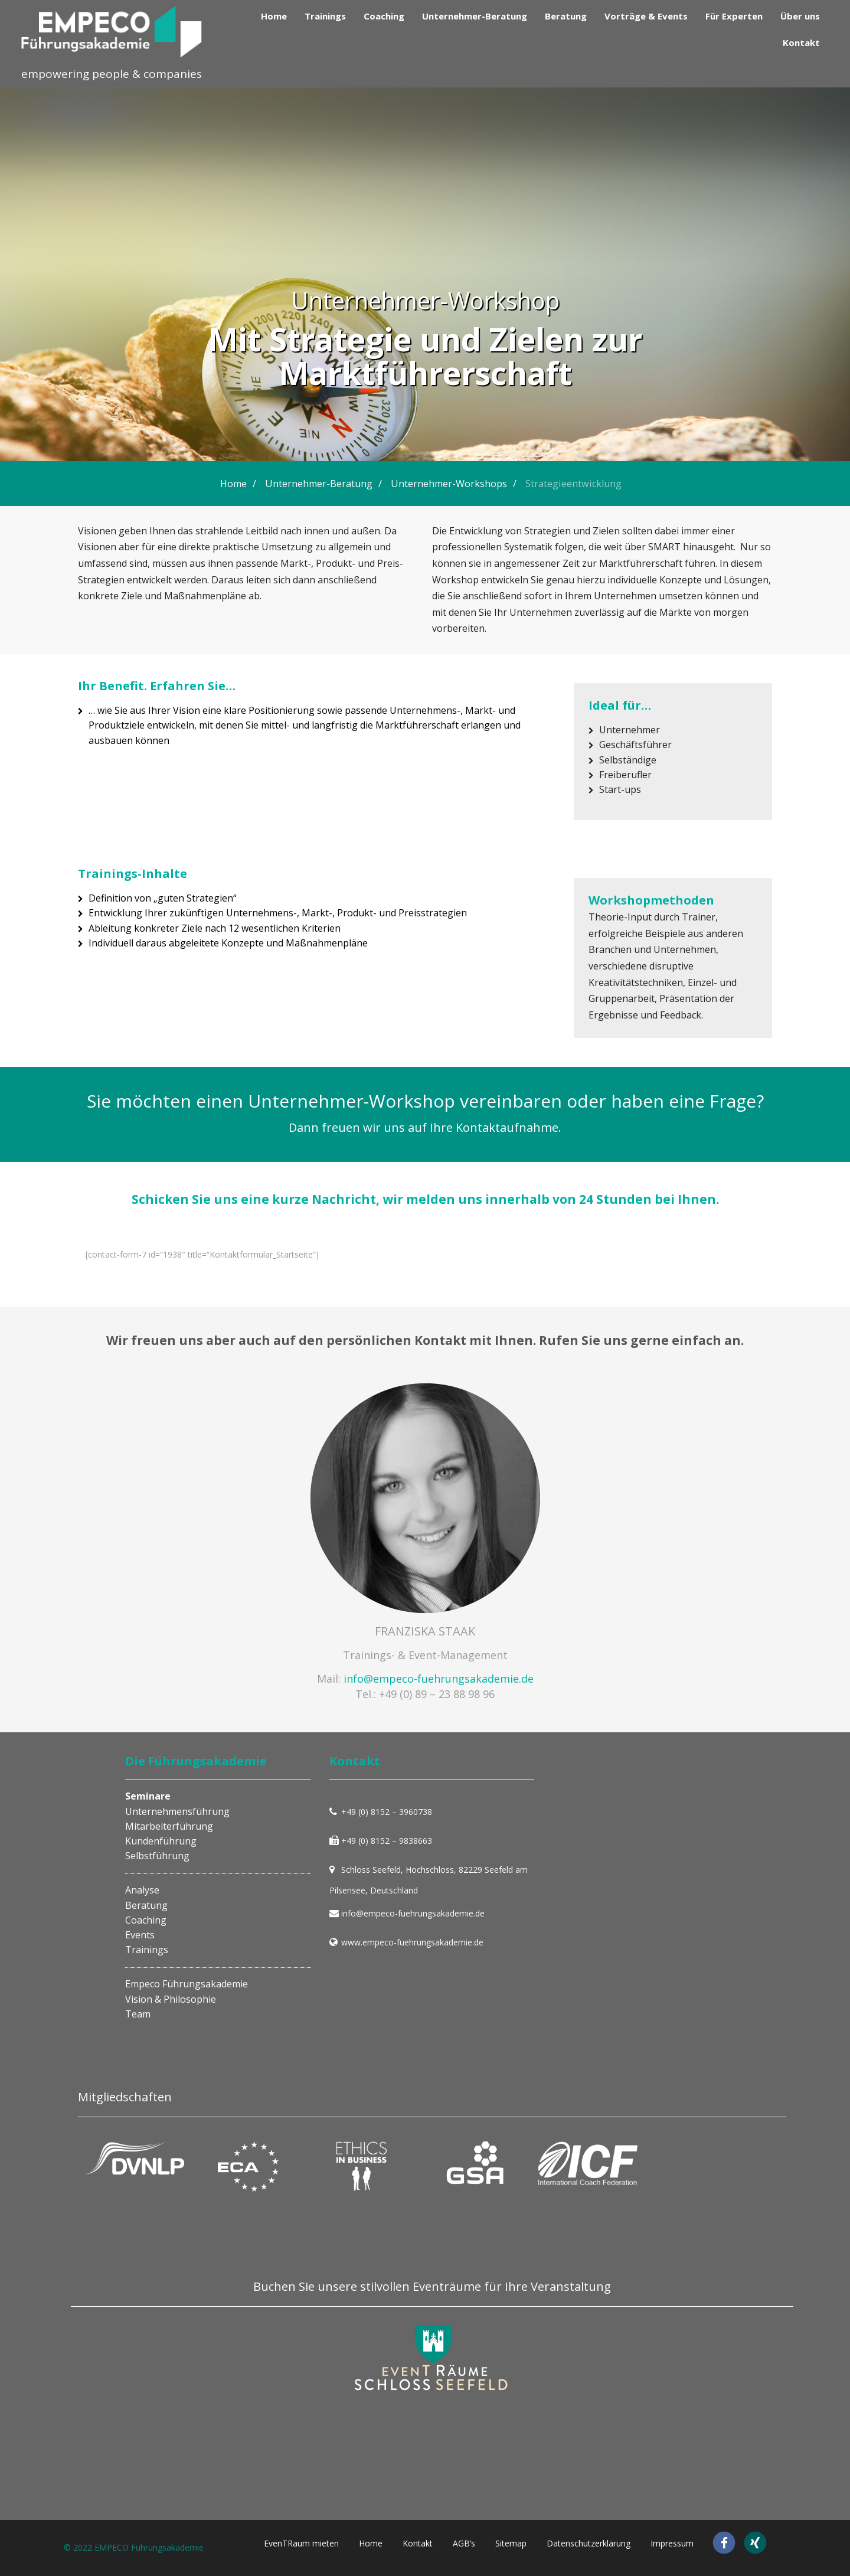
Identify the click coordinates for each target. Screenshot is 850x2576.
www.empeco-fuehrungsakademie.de (412, 1942)
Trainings (325, 16)
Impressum (672, 2543)
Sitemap (511, 2543)
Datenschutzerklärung (588, 2543)
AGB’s (464, 2543)
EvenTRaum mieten (301, 2543)
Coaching (384, 16)
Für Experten (734, 16)
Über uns (800, 16)
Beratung (566, 16)
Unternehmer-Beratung (474, 16)
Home (274, 16)
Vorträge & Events (646, 16)
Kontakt (801, 42)
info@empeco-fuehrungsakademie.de (439, 1678)
